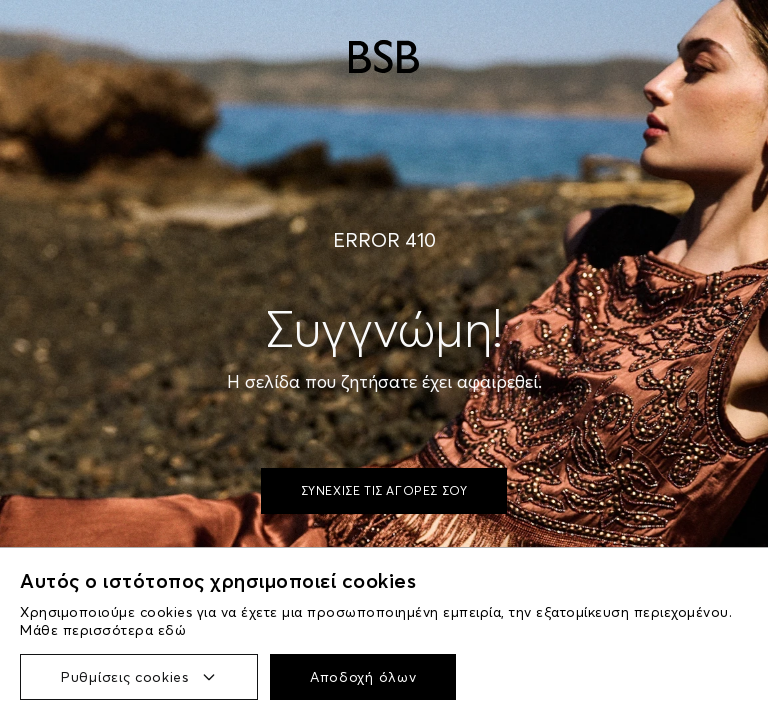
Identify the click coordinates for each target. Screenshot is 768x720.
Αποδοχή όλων (363, 677)
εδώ (172, 630)
